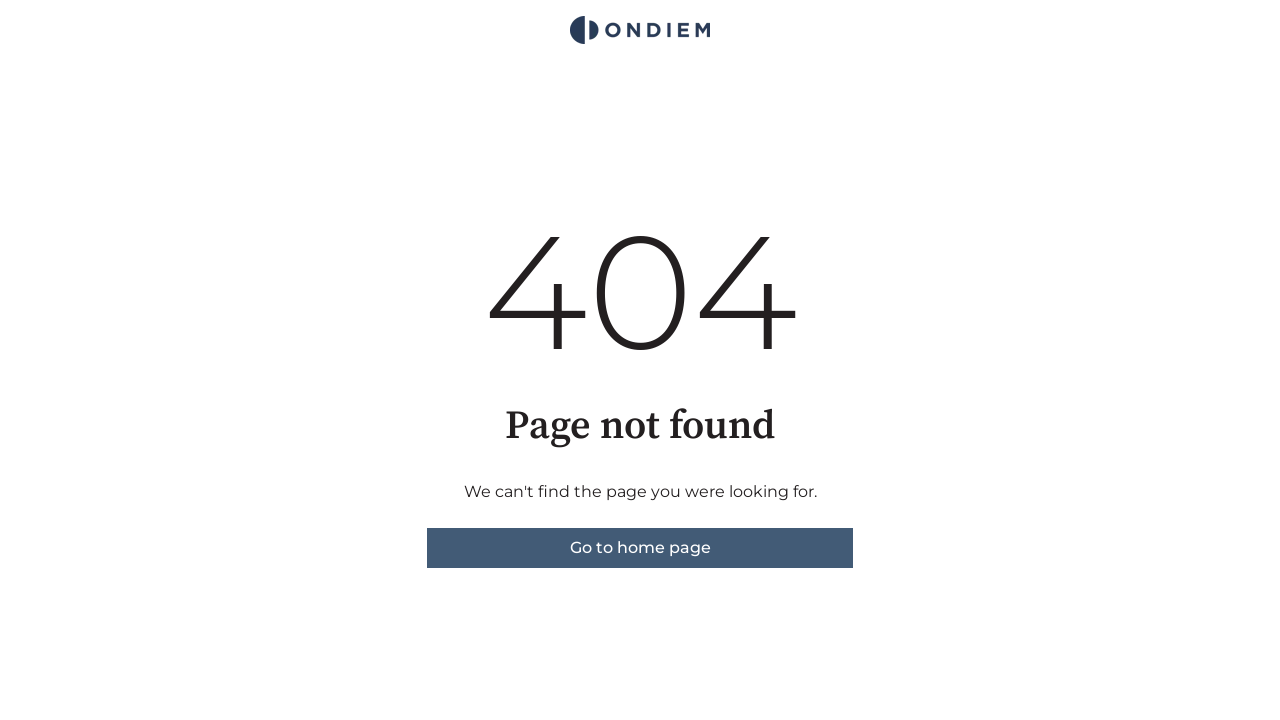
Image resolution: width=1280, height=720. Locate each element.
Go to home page (640, 547)
